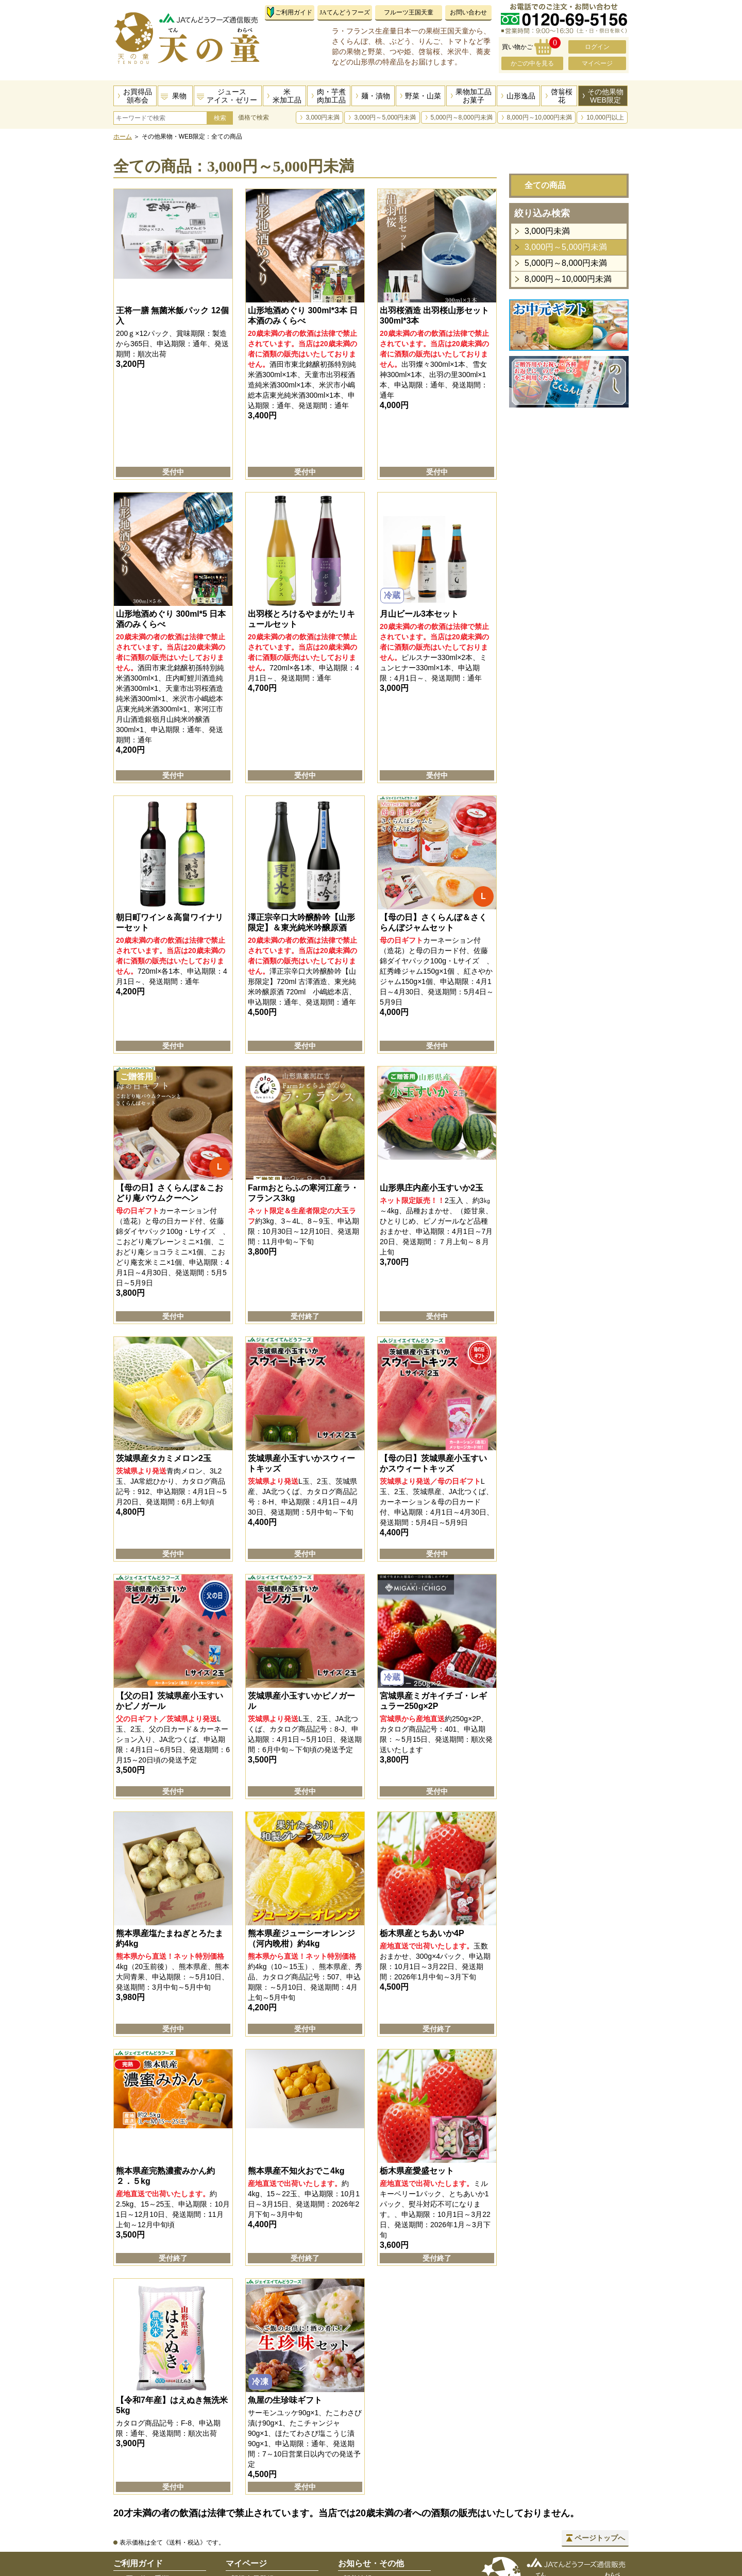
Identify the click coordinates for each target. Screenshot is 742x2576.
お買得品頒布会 (137, 96)
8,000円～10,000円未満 (539, 117)
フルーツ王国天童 (408, 12)
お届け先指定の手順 (151, 2503)
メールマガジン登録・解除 (274, 2557)
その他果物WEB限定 (605, 96)
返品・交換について (151, 2517)
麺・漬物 (375, 96)
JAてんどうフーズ (344, 12)
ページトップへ (600, 2422)
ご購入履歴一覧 (256, 2530)
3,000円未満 (323, 117)
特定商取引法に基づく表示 (386, 2490)
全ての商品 (545, 185)
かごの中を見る (532, 63)
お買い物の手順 (144, 2463)
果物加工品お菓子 (474, 96)
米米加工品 (287, 96)
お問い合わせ (468, 12)
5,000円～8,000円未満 (462, 117)
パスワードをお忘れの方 (270, 2490)
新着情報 (357, 2463)
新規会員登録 (252, 2463)
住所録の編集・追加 (263, 2517)
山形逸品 (521, 96)
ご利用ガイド (293, 12)
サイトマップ (364, 2517)
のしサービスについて (155, 2530)
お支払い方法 (140, 2476)
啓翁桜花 (561, 96)
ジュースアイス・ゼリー (232, 96)
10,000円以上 (605, 117)
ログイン (597, 46)
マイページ (597, 63)
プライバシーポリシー (379, 2503)
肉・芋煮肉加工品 (331, 96)
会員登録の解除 (256, 2543)
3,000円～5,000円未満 (385, 117)
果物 (179, 96)
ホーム (122, 136)
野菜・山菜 (423, 96)
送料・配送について (151, 2490)
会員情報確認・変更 (263, 2503)
